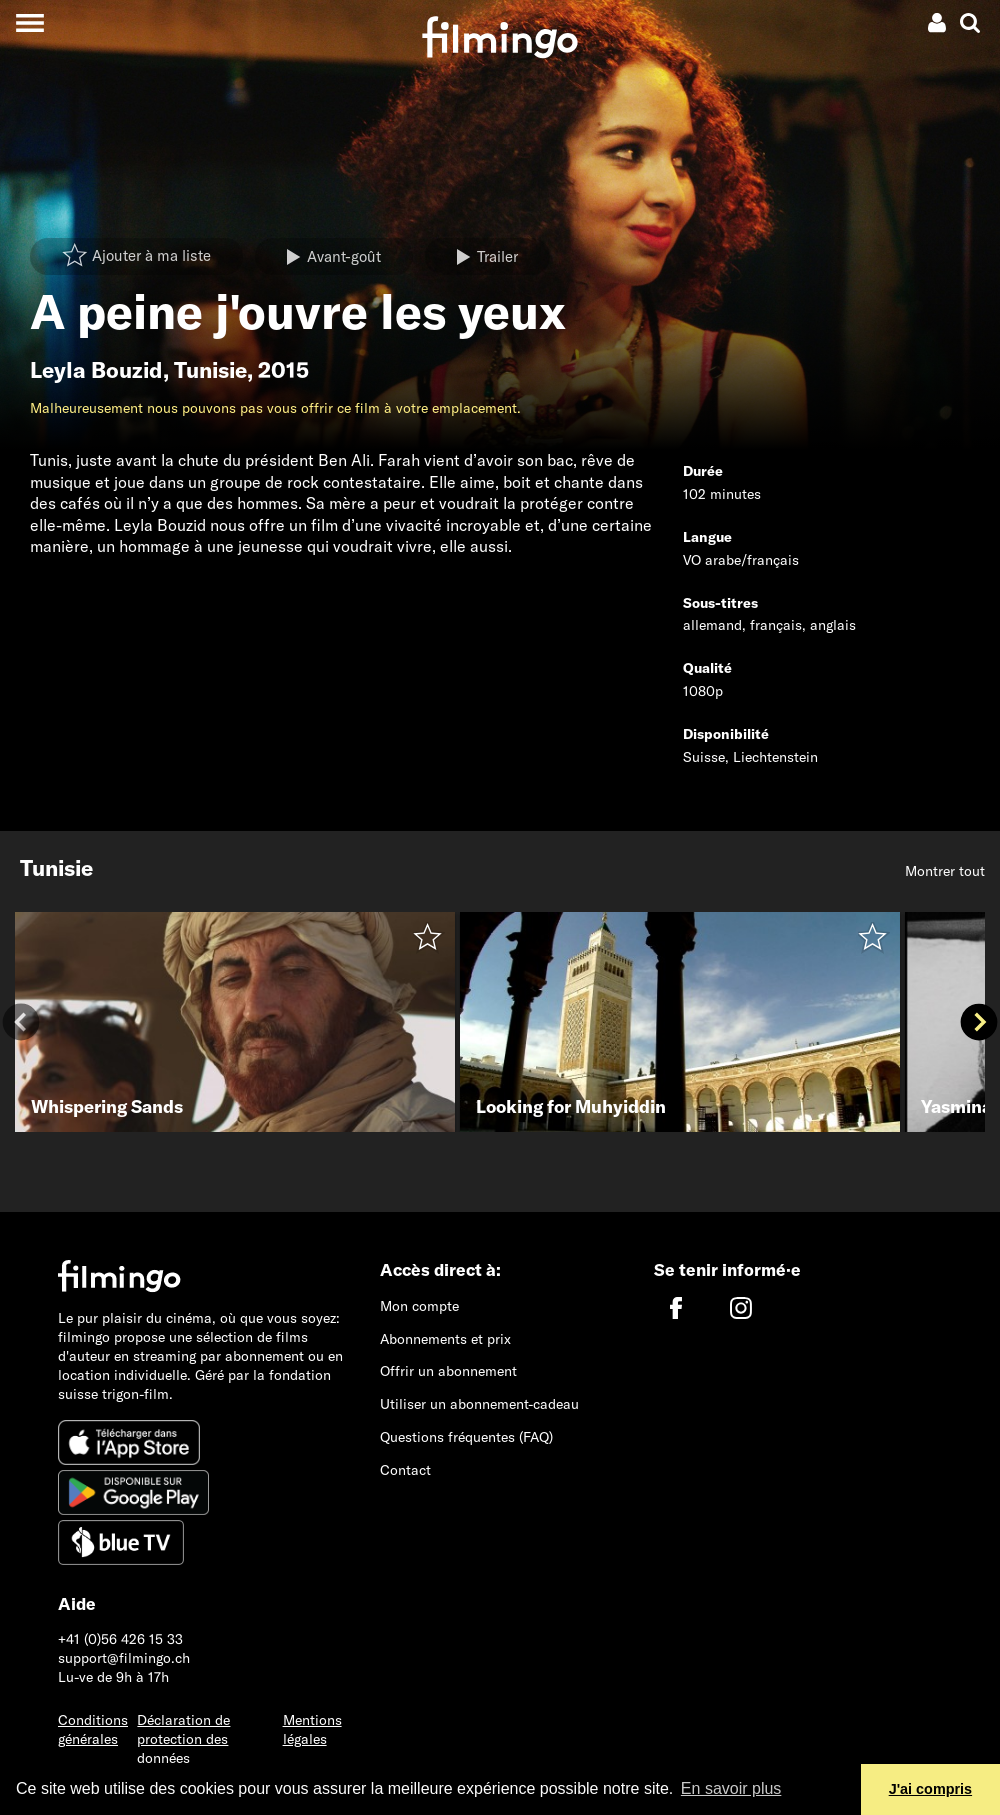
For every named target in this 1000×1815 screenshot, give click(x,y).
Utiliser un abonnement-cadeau (479, 1404)
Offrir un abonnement (448, 1371)
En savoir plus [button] (731, 1788)
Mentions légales (312, 1729)
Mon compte (419, 1306)
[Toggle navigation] (29, 22)
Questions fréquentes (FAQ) (466, 1437)
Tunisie (210, 370)
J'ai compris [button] (930, 1789)
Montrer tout (945, 871)
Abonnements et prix (445, 1339)
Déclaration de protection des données (183, 1739)
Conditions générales (93, 1729)
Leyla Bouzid (96, 370)
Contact (405, 1470)
